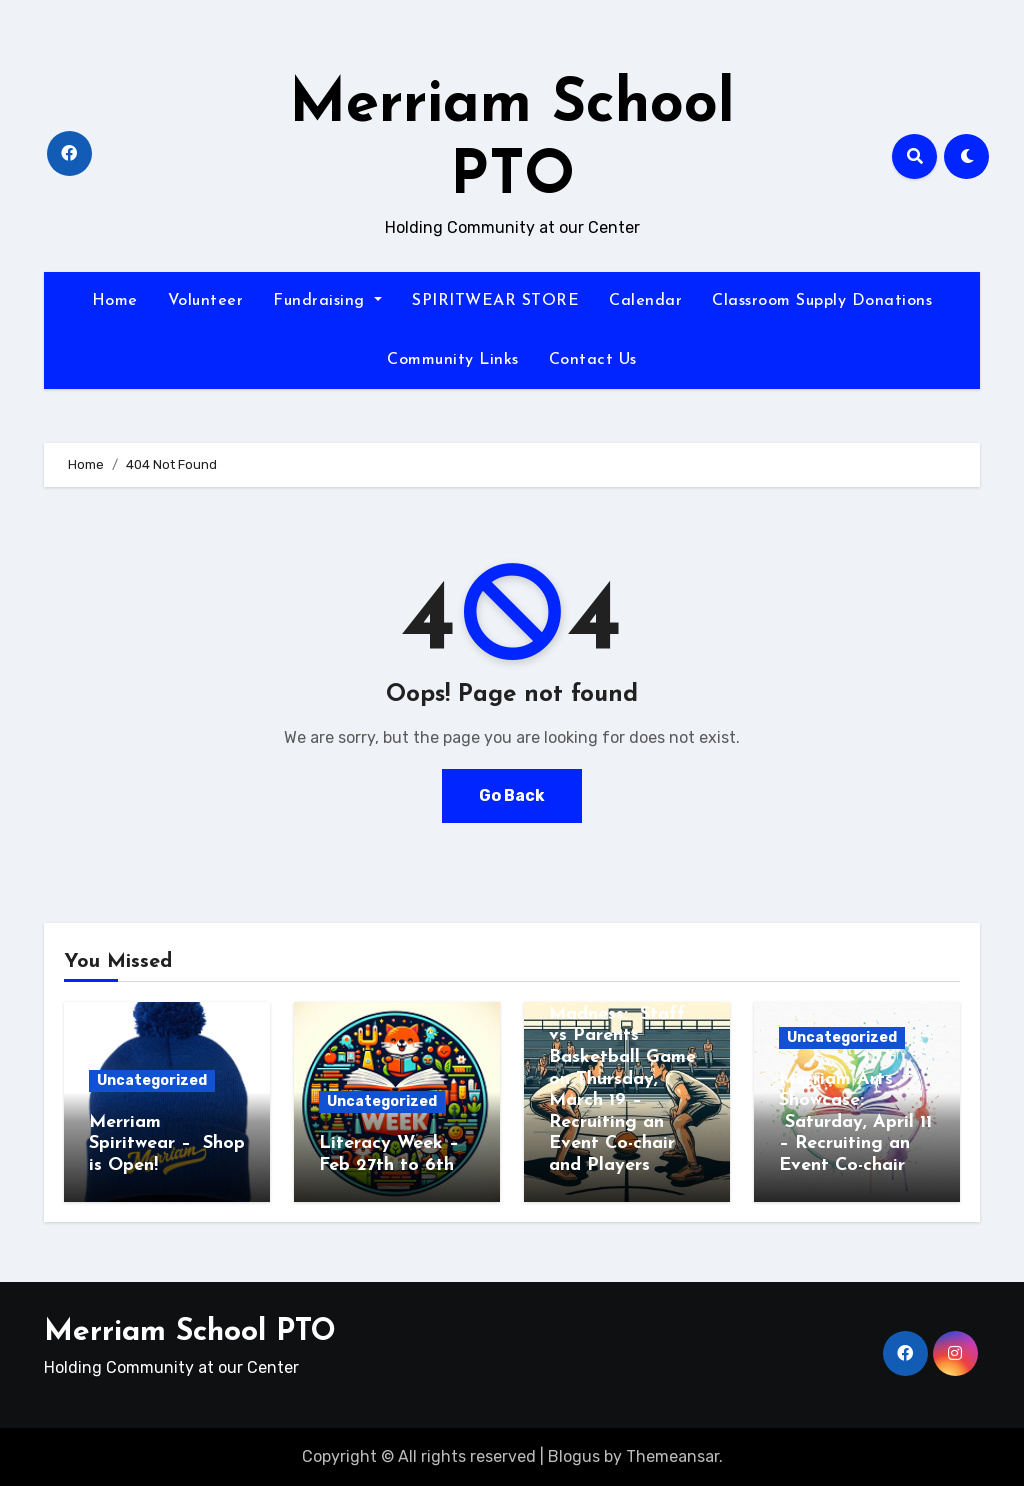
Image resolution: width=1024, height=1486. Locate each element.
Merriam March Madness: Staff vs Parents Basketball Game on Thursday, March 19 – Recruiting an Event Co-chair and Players (622, 1079)
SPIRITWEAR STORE (495, 301)
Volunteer (206, 301)
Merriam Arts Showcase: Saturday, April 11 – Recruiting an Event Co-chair (855, 1122)
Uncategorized (152, 1080)
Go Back (512, 795)
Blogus (574, 1456)
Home (115, 301)
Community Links (453, 360)
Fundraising (327, 301)
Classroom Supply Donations (822, 301)
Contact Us (593, 360)
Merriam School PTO (190, 1332)
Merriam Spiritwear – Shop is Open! (167, 1144)
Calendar (645, 301)
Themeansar (672, 1456)
